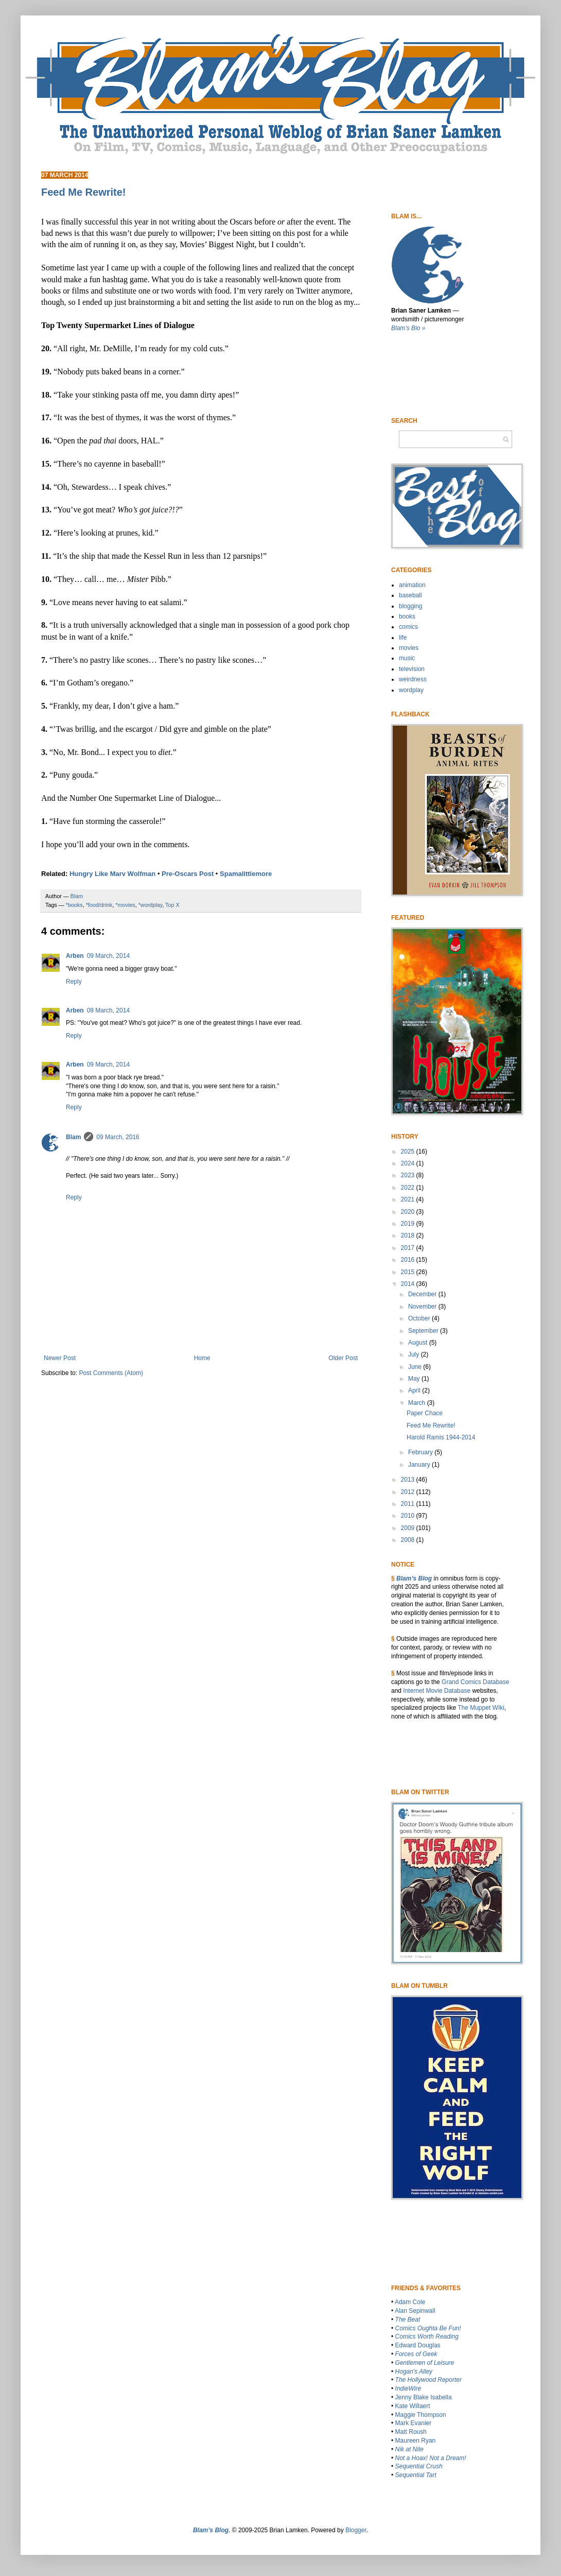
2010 (408, 1515)
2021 (408, 1199)
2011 (408, 1503)
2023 (408, 1175)
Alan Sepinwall (415, 2310)
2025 (408, 1151)
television (412, 669)
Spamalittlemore (246, 874)
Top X (172, 905)
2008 (408, 1539)
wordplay (411, 690)
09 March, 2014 (108, 955)
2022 (408, 1187)
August (418, 1342)
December (423, 1294)
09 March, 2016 (117, 1137)
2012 (408, 1492)
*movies (125, 905)
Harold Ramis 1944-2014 (441, 1437)
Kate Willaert (412, 2406)
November (423, 1306)
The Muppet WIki (481, 1707)
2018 (408, 1235)
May (415, 1378)
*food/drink (99, 905)
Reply (74, 981)
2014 (408, 1283)
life (403, 637)
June (415, 1366)
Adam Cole (410, 2302)
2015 (408, 1272)
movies (408, 647)
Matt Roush (411, 2431)
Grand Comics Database (475, 1682)
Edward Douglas (418, 2345)
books (407, 616)
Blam (73, 1137)
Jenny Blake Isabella (423, 2397)
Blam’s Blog (414, 1578)
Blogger (355, 2530)
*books (74, 905)
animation (412, 585)
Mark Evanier (413, 2423)
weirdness (413, 679)
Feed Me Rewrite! (431, 1425)
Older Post (343, 1358)
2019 (408, 1223)
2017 (408, 1247)
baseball (410, 595)
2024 (408, 1163)
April (415, 1390)
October (420, 1318)
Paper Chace (425, 1413)
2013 (408, 1479)
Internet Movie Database (436, 1690)
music (407, 658)
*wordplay (150, 905)
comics (408, 626)
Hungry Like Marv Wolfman (112, 874)
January (420, 1464)
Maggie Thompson (420, 2414)
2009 (408, 1528)
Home (202, 1358)
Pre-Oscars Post (188, 874)
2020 (408, 1211)
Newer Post (60, 1358)
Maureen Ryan (415, 2440)
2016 (408, 1259)
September (424, 1330)
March (417, 1402)
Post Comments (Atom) (111, 1373)
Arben (75, 955)
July (414, 1354)
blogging (410, 606)
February (421, 1452)
